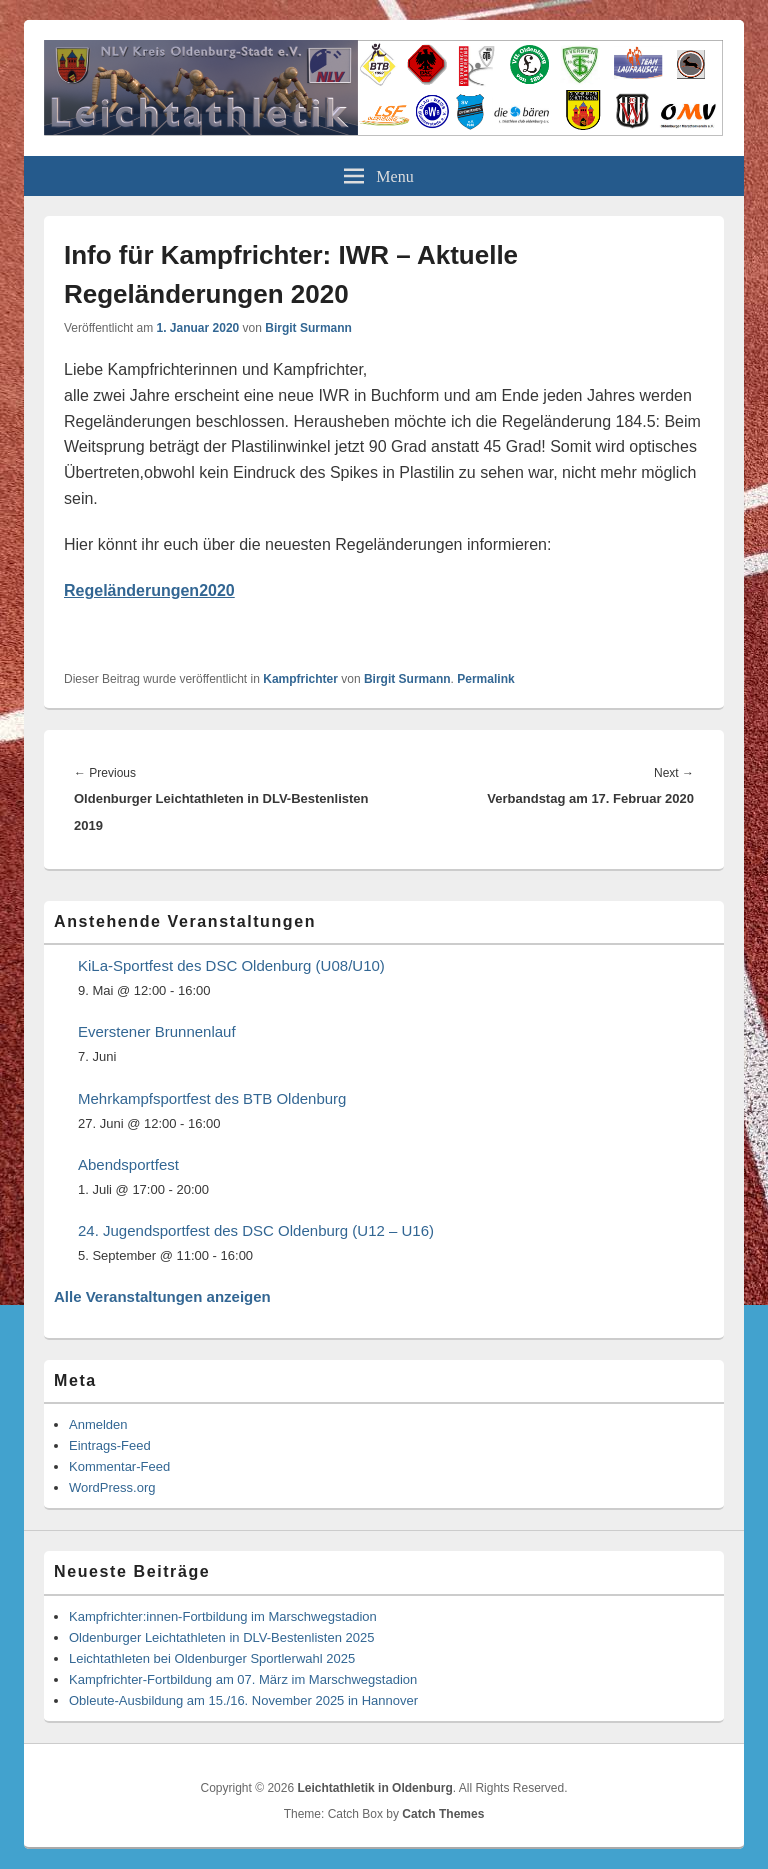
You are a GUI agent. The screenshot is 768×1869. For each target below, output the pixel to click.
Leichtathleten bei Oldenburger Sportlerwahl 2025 (212, 1658)
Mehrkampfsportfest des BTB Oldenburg (212, 1098)
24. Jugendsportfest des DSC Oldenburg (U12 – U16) (256, 1230)
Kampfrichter (300, 679)
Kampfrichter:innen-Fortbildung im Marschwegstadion (223, 1616)
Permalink (485, 679)
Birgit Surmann (308, 328)
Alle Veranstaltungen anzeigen (162, 1296)
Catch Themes (443, 1814)
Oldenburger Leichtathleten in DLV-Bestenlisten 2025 (221, 1637)
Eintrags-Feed (110, 1445)
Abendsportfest (128, 1164)
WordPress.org (112, 1487)
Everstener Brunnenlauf (157, 1031)
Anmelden (98, 1424)
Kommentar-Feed (119, 1466)
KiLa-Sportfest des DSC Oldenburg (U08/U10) (231, 965)
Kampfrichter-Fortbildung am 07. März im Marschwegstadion (243, 1679)
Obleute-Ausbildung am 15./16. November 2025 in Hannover (243, 1700)
